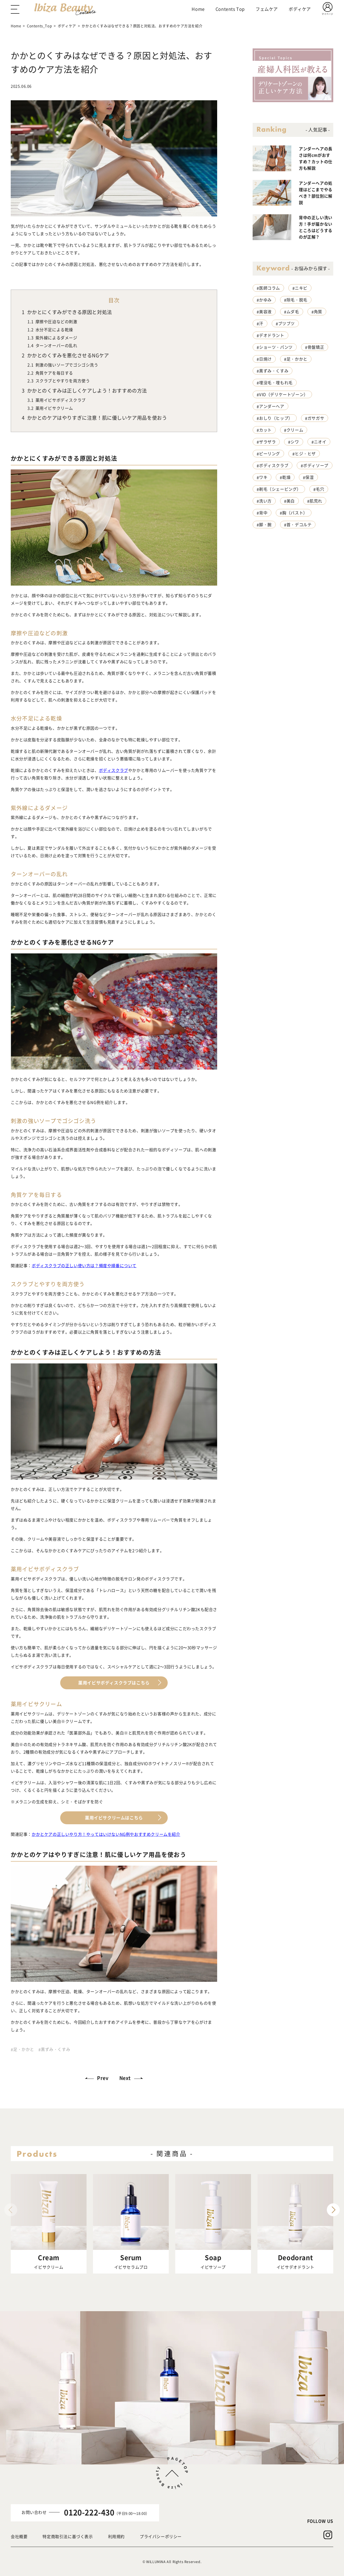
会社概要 (19, 2536)
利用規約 (116, 2536)
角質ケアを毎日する (50, 373)
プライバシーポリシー (161, 2536)
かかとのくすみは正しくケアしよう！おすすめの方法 (84, 390)
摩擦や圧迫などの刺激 (52, 322)
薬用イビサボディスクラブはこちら (114, 1682)
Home (198, 9)
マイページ (327, 13)
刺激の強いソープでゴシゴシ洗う (62, 365)
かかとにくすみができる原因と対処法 (67, 311)
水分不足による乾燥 (50, 330)
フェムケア (267, 9)
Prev (102, 2077)
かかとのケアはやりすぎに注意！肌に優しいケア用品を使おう (94, 417)
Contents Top (230, 9)
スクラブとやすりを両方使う (58, 381)
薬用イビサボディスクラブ (56, 400)
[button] (333, 2209)
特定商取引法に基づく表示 (67, 2536)
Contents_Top (39, 25)
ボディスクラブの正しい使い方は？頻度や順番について (84, 1265)
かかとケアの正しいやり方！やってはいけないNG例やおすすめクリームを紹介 (106, 1834)
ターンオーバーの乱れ (52, 345)
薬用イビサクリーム (50, 408)
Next (125, 2077)
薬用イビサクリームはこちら (114, 1817)
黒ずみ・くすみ (55, 2049)
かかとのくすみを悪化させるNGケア (65, 355)
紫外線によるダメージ (52, 338)
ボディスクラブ (113, 770)
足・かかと (23, 2049)
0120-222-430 (89, 2512)
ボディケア (300, 9)
